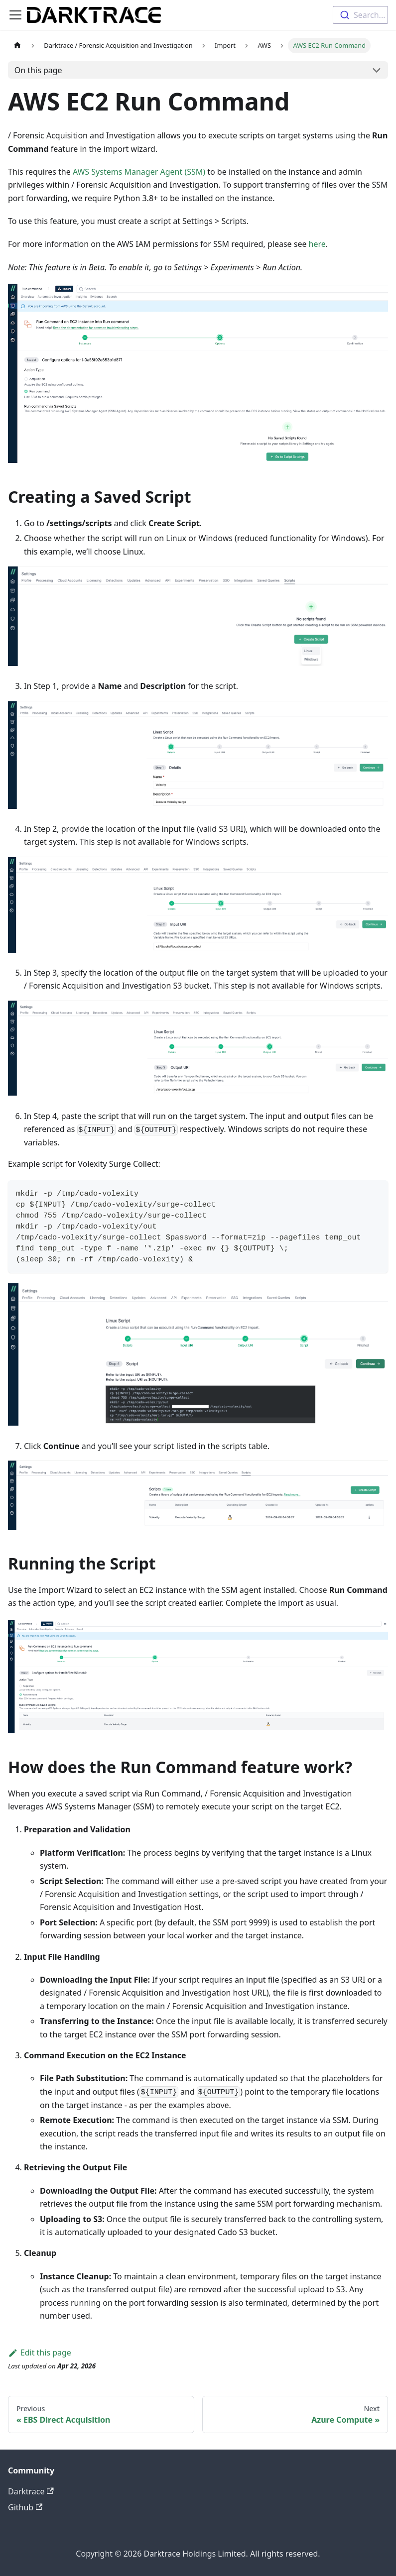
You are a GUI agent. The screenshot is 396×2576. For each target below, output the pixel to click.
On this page (38, 70)
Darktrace (31, 2491)
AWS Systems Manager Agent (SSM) (139, 171)
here (317, 243)
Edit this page (39, 2352)
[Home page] (17, 45)
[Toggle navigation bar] (15, 14)
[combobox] (360, 15)
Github (25, 2507)
